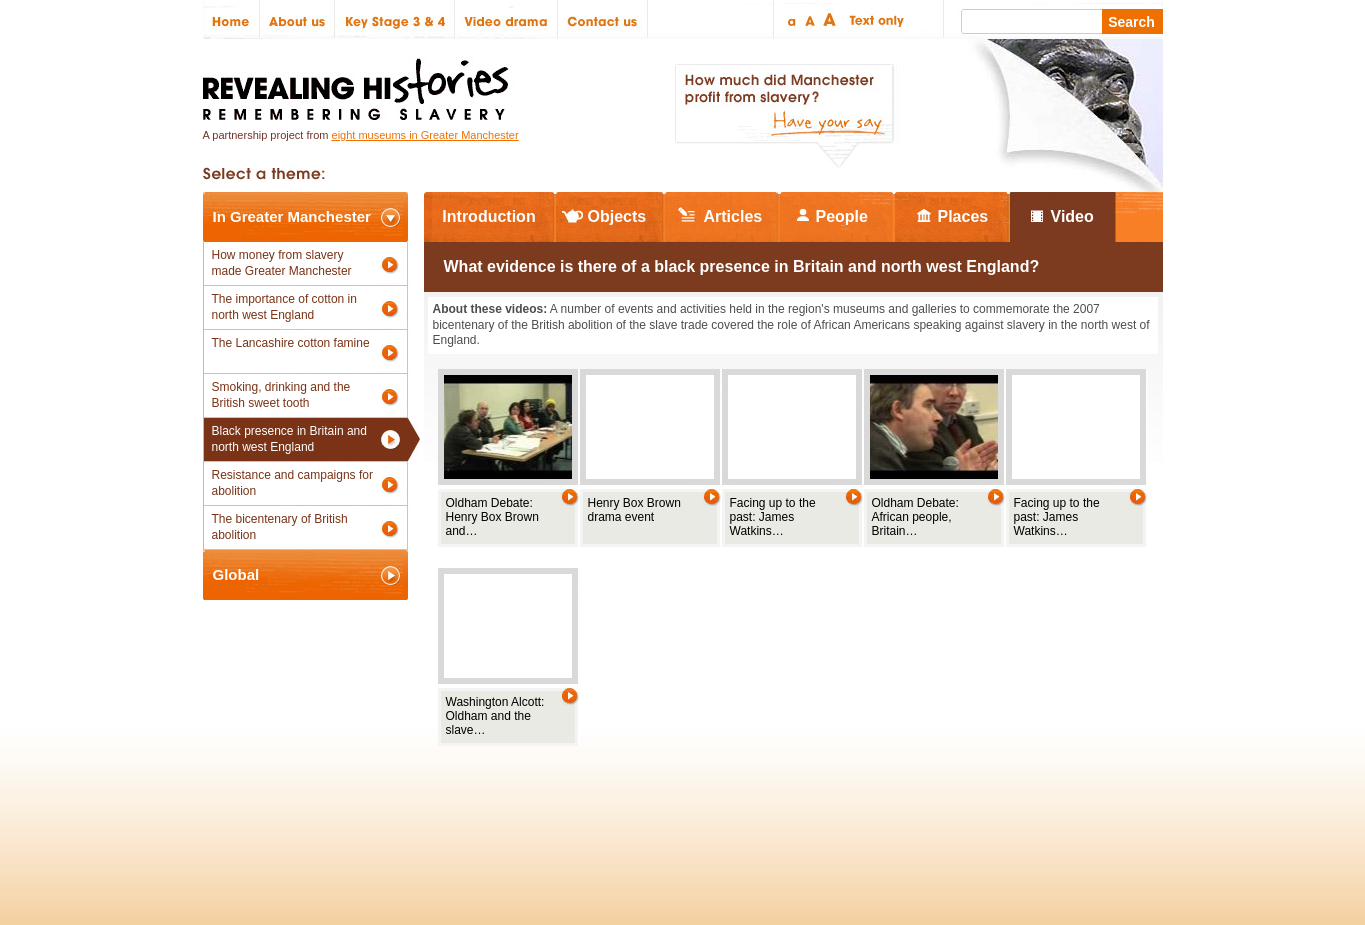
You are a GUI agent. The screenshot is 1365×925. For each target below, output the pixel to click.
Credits (374, 797)
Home (231, 19)
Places (963, 216)
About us (297, 19)
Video (1072, 216)
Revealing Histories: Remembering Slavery (359, 83)
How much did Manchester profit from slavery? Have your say (784, 116)
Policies (236, 797)
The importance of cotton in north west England (284, 307)
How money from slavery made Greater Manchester (282, 263)
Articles (733, 216)
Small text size (790, 19)
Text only (873, 19)
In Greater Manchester (292, 216)
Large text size (830, 19)
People (842, 216)
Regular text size (810, 19)
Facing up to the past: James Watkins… (773, 517)
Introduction (488, 216)
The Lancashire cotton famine (291, 343)
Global (236, 574)
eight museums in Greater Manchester (425, 135)
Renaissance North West (1052, 797)
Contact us (603, 19)
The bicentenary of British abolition (280, 527)
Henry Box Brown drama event (634, 510)
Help (505, 797)
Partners (443, 797)
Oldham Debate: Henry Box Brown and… (492, 517)
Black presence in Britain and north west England (289, 439)
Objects (617, 216)
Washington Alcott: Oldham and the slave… (495, 716)
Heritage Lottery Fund (866, 797)
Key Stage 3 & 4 (395, 19)
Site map (306, 797)
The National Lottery (721, 797)
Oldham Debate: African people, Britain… (915, 517)
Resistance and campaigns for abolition (292, 483)
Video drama (506, 19)
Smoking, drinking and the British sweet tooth (281, 395)
